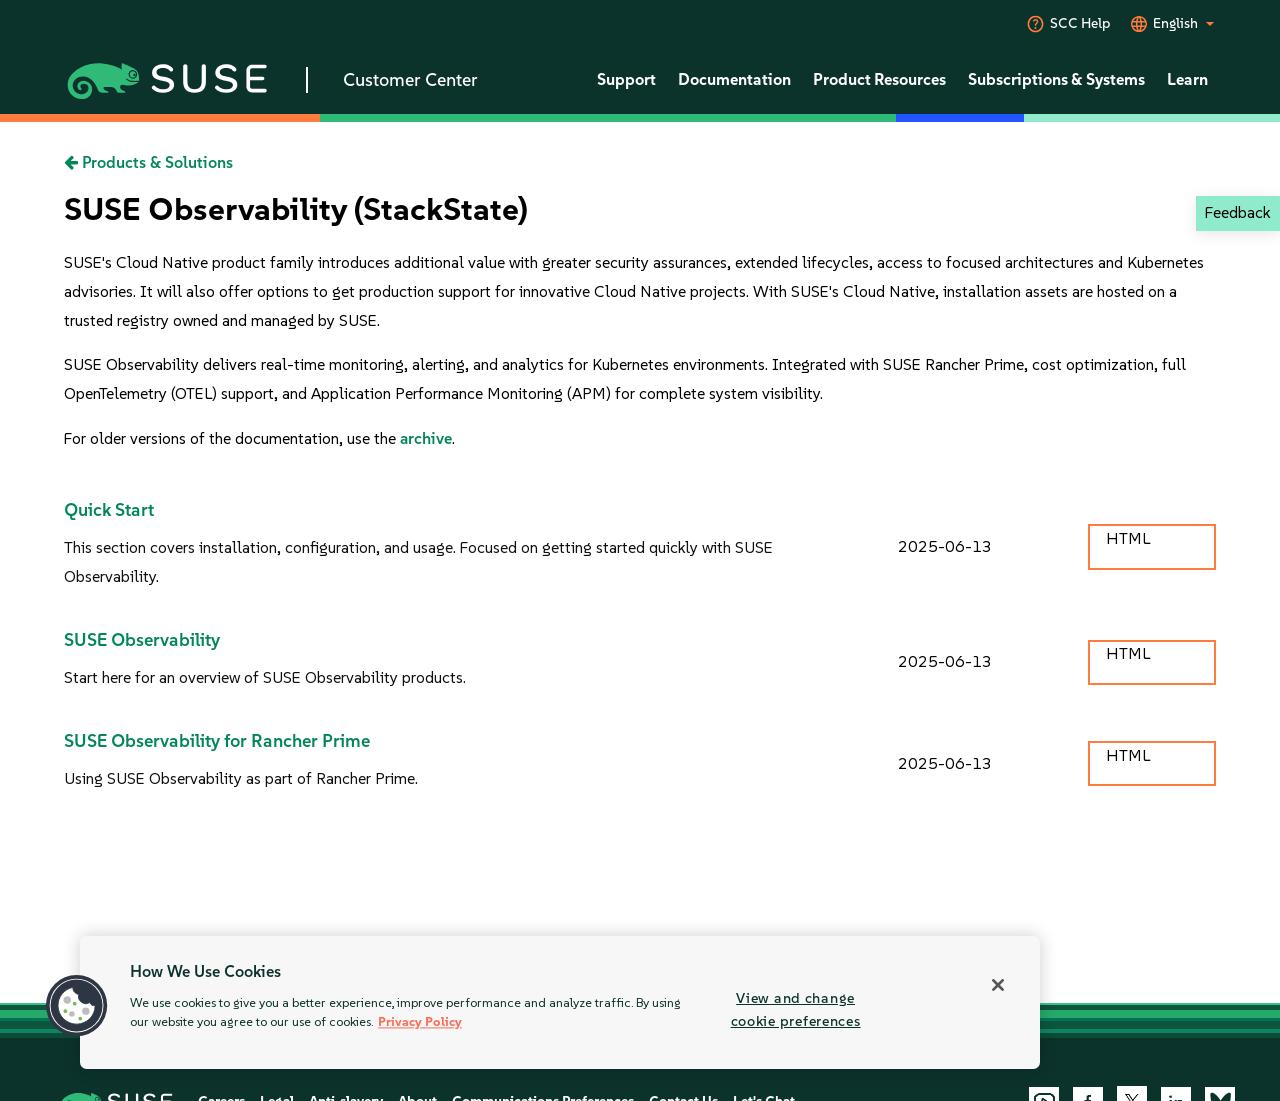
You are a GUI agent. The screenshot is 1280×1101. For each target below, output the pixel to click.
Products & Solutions (148, 162)
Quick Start (109, 510)
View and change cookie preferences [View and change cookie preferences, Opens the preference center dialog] (796, 1009)
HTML (1128, 538)
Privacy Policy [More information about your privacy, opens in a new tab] (420, 1022)
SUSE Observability (142, 640)
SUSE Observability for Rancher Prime (217, 741)
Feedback (1237, 212)
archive (426, 438)
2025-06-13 (945, 546)
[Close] (998, 985)
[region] (560, 1002)
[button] (77, 1006)
